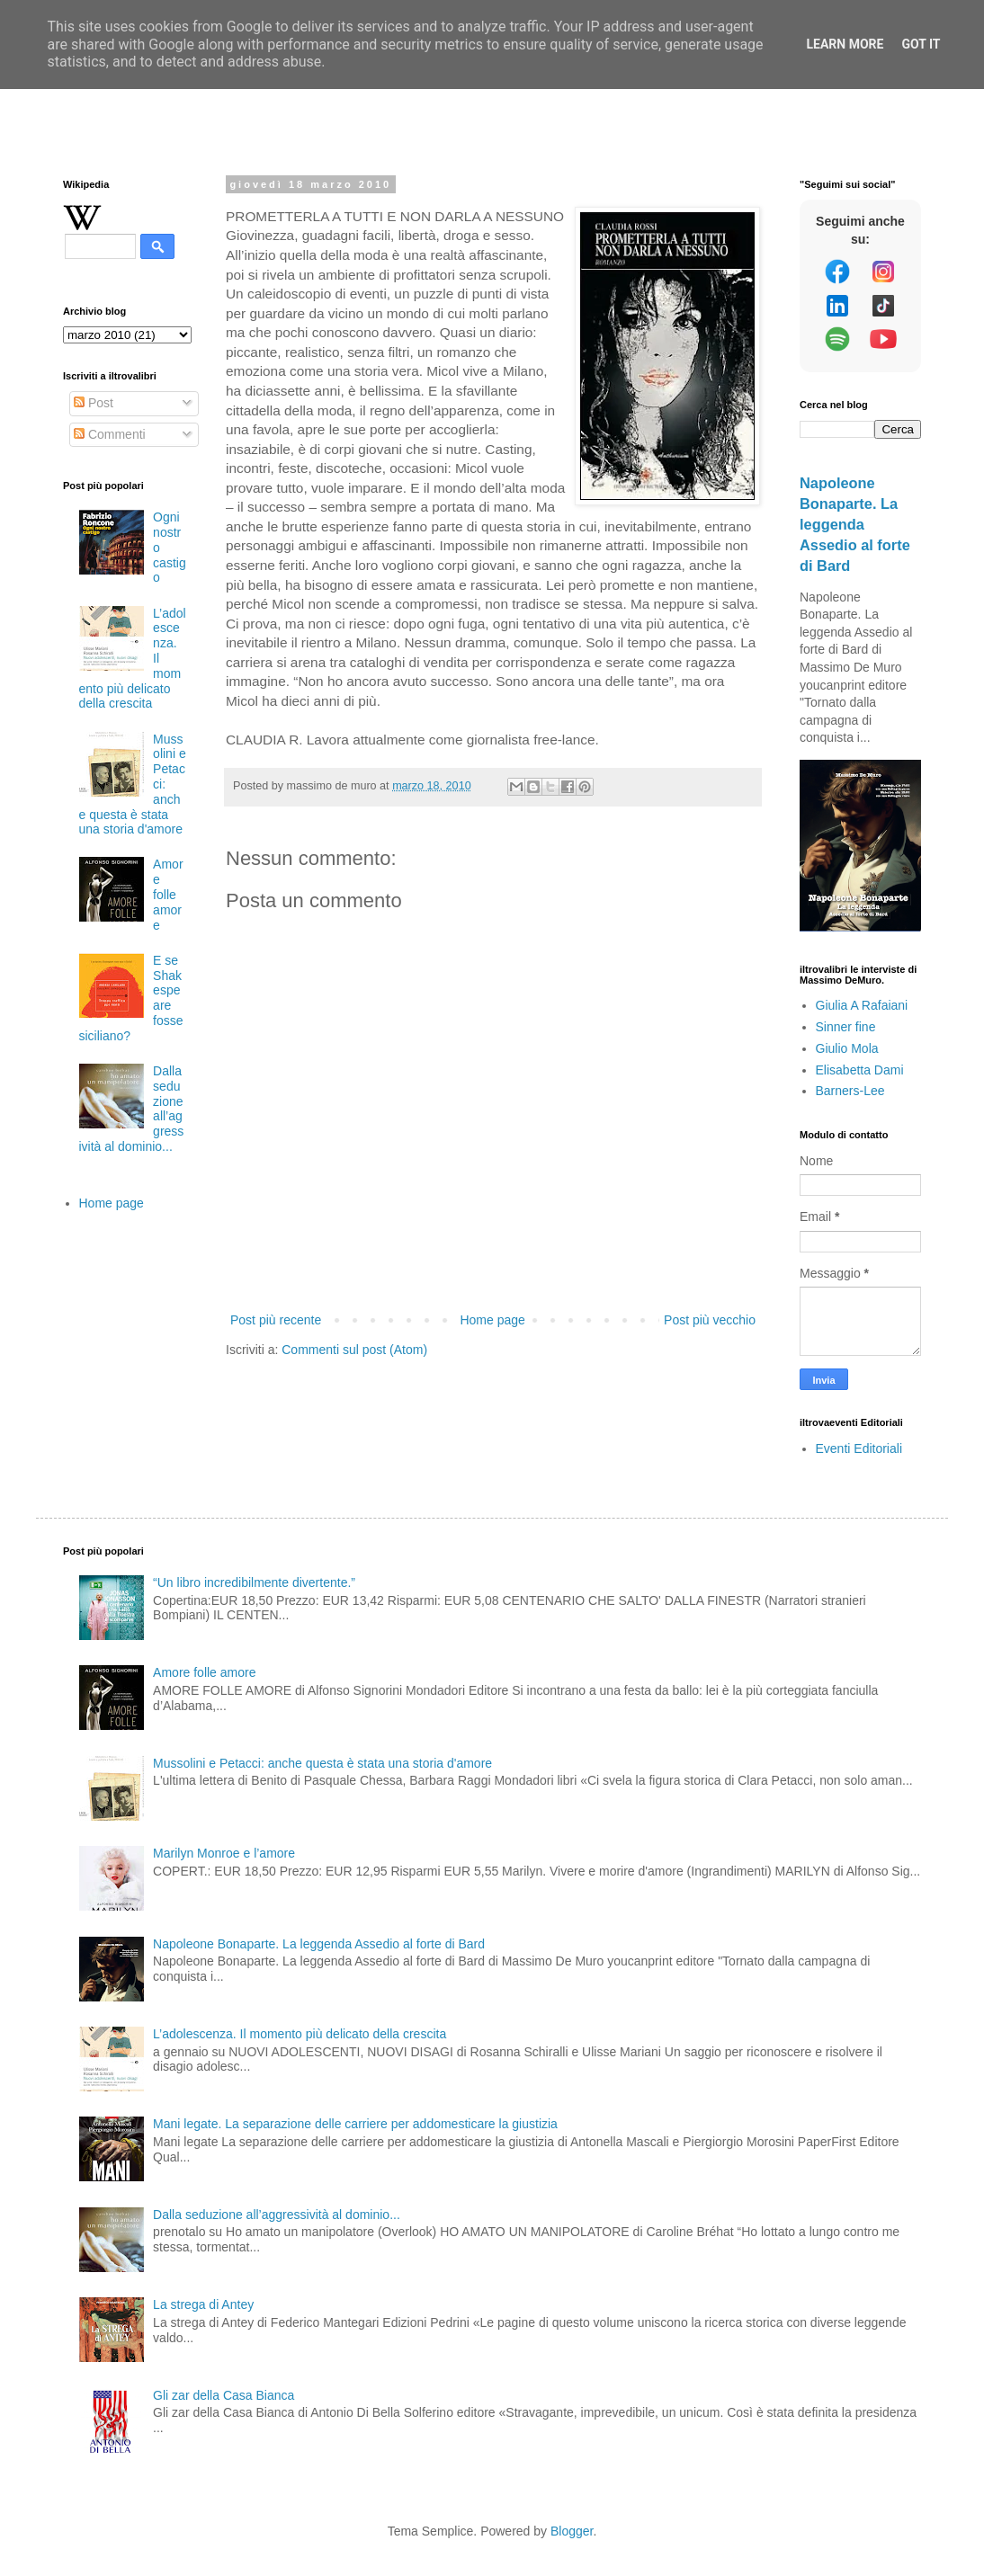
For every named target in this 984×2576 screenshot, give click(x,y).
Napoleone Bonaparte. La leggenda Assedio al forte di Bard (855, 524)
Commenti (110, 434)
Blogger (571, 2531)
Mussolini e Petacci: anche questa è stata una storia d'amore (322, 1763)
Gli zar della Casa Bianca (223, 2395)
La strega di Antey (203, 2304)
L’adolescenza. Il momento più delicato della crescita (299, 2034)
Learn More (844, 44)
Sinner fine (846, 1027)
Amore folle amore (168, 894)
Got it (920, 44)
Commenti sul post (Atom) (354, 1349)
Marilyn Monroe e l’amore (224, 1853)
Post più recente (275, 1320)
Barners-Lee (850, 1090)
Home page (492, 1320)
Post (93, 403)
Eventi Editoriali (859, 1448)
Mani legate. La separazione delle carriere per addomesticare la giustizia (355, 2124)
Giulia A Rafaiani (862, 1005)
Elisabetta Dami (860, 1070)
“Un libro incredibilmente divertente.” (254, 1582)
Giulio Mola (847, 1048)
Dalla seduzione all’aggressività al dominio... (276, 2214)
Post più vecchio (710, 1320)
